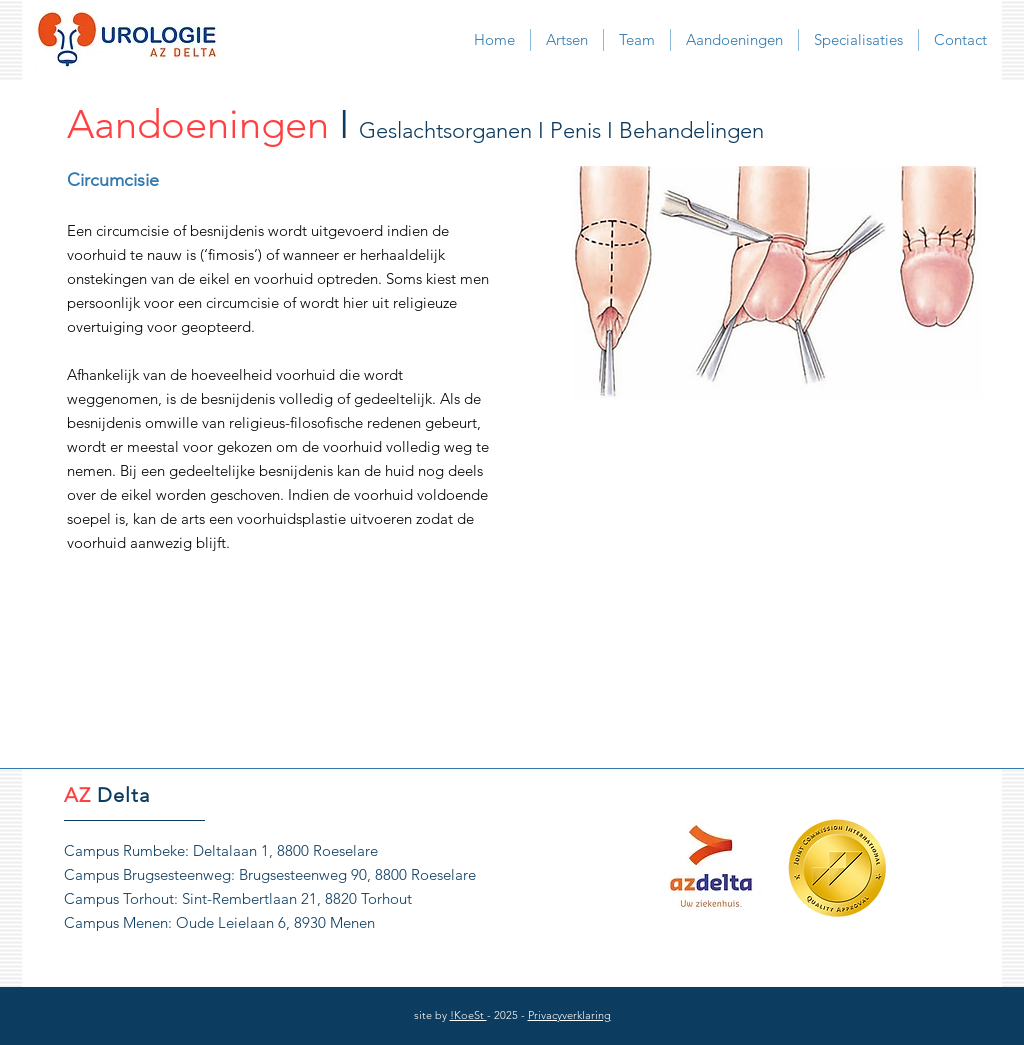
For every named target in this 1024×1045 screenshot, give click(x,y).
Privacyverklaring (569, 1015)
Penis (575, 130)
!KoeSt (468, 1015)
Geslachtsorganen (445, 130)
